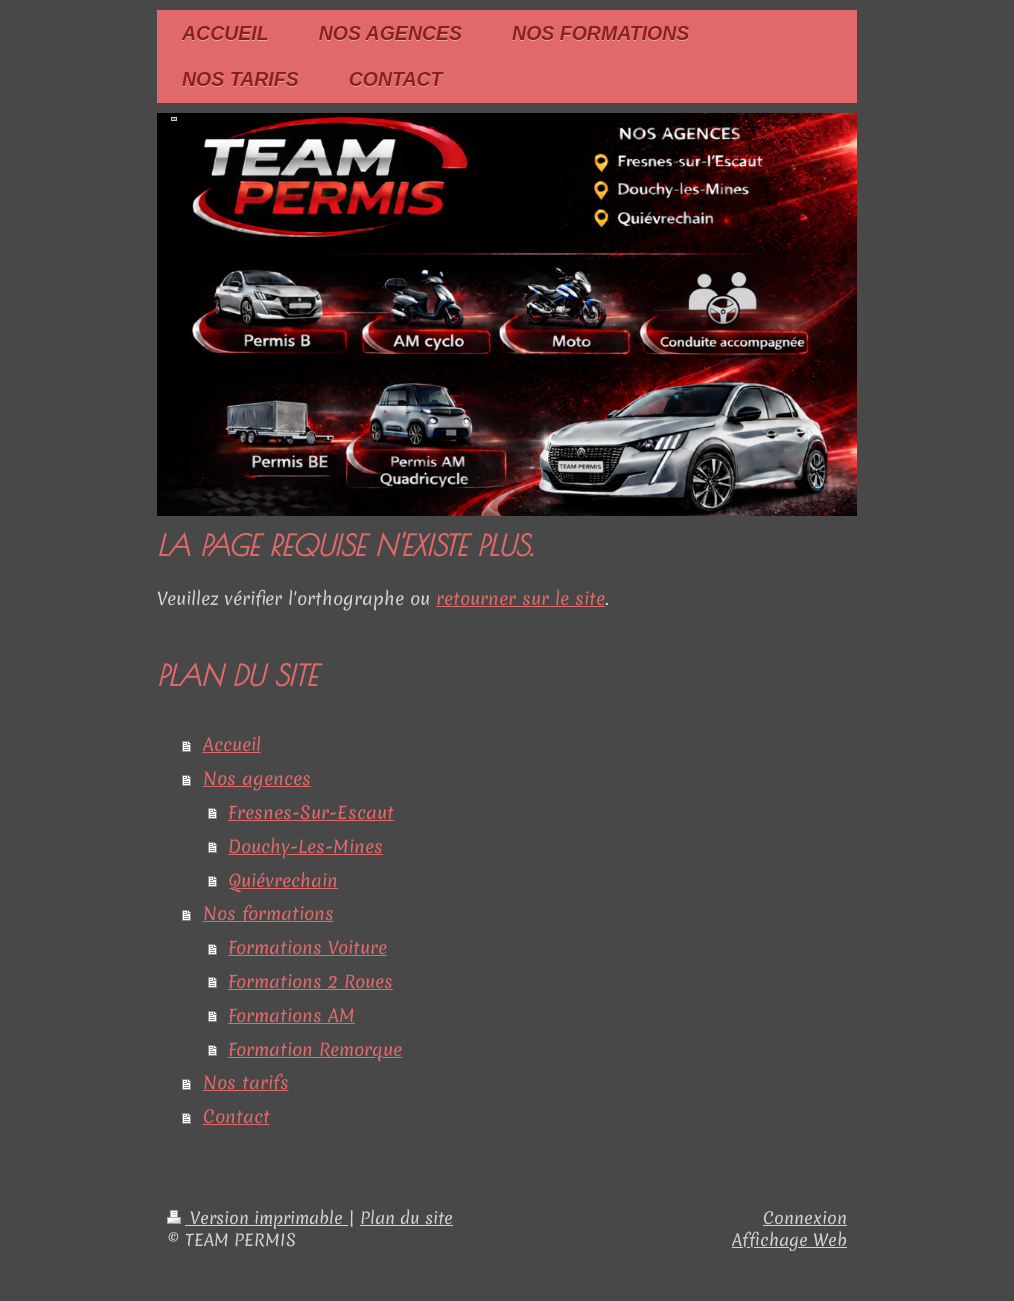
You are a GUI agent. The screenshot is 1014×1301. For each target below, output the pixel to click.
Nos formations (268, 913)
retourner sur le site (520, 598)
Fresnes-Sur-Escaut (311, 812)
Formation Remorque (315, 1049)
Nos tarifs (246, 1082)
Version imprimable (257, 1218)
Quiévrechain (283, 880)
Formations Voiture (307, 947)
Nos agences (257, 778)
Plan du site (406, 1218)
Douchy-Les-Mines (305, 846)
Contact (236, 1116)
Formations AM (291, 1015)
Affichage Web (789, 1240)
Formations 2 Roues (310, 981)
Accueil (232, 744)
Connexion (805, 1218)
